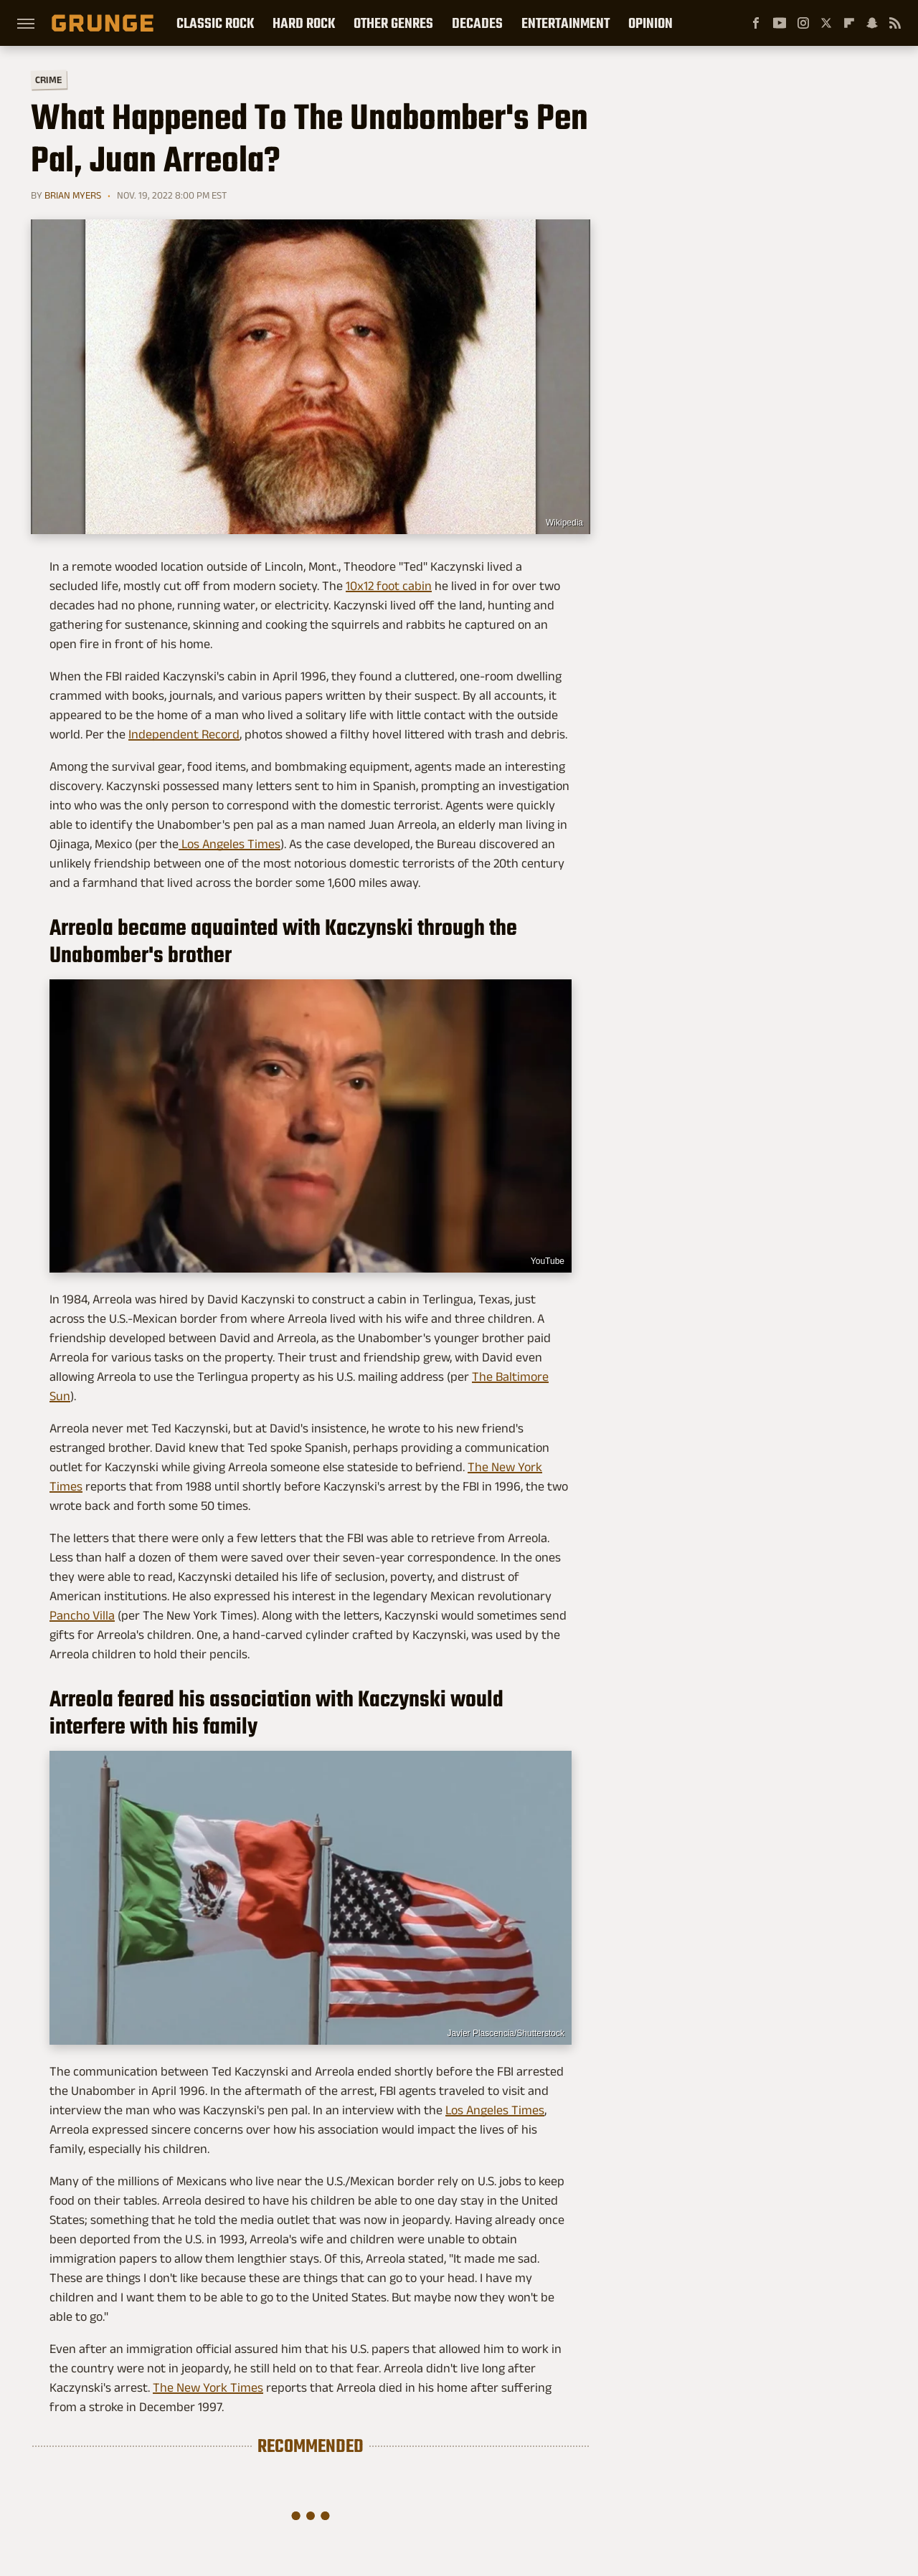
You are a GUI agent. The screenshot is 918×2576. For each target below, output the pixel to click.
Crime (48, 80)
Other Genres (393, 23)
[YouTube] (779, 23)
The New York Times (208, 2387)
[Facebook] (756, 23)
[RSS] (895, 23)
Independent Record (184, 734)
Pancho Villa (82, 1615)
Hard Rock (304, 23)
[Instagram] (803, 23)
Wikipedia (564, 522)
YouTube (547, 1261)
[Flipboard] (849, 23)
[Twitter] (826, 23)
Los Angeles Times (229, 844)
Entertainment (565, 23)
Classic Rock (215, 23)
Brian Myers (72, 195)
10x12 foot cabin (389, 586)
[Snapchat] (872, 23)
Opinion (650, 23)
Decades (477, 23)
